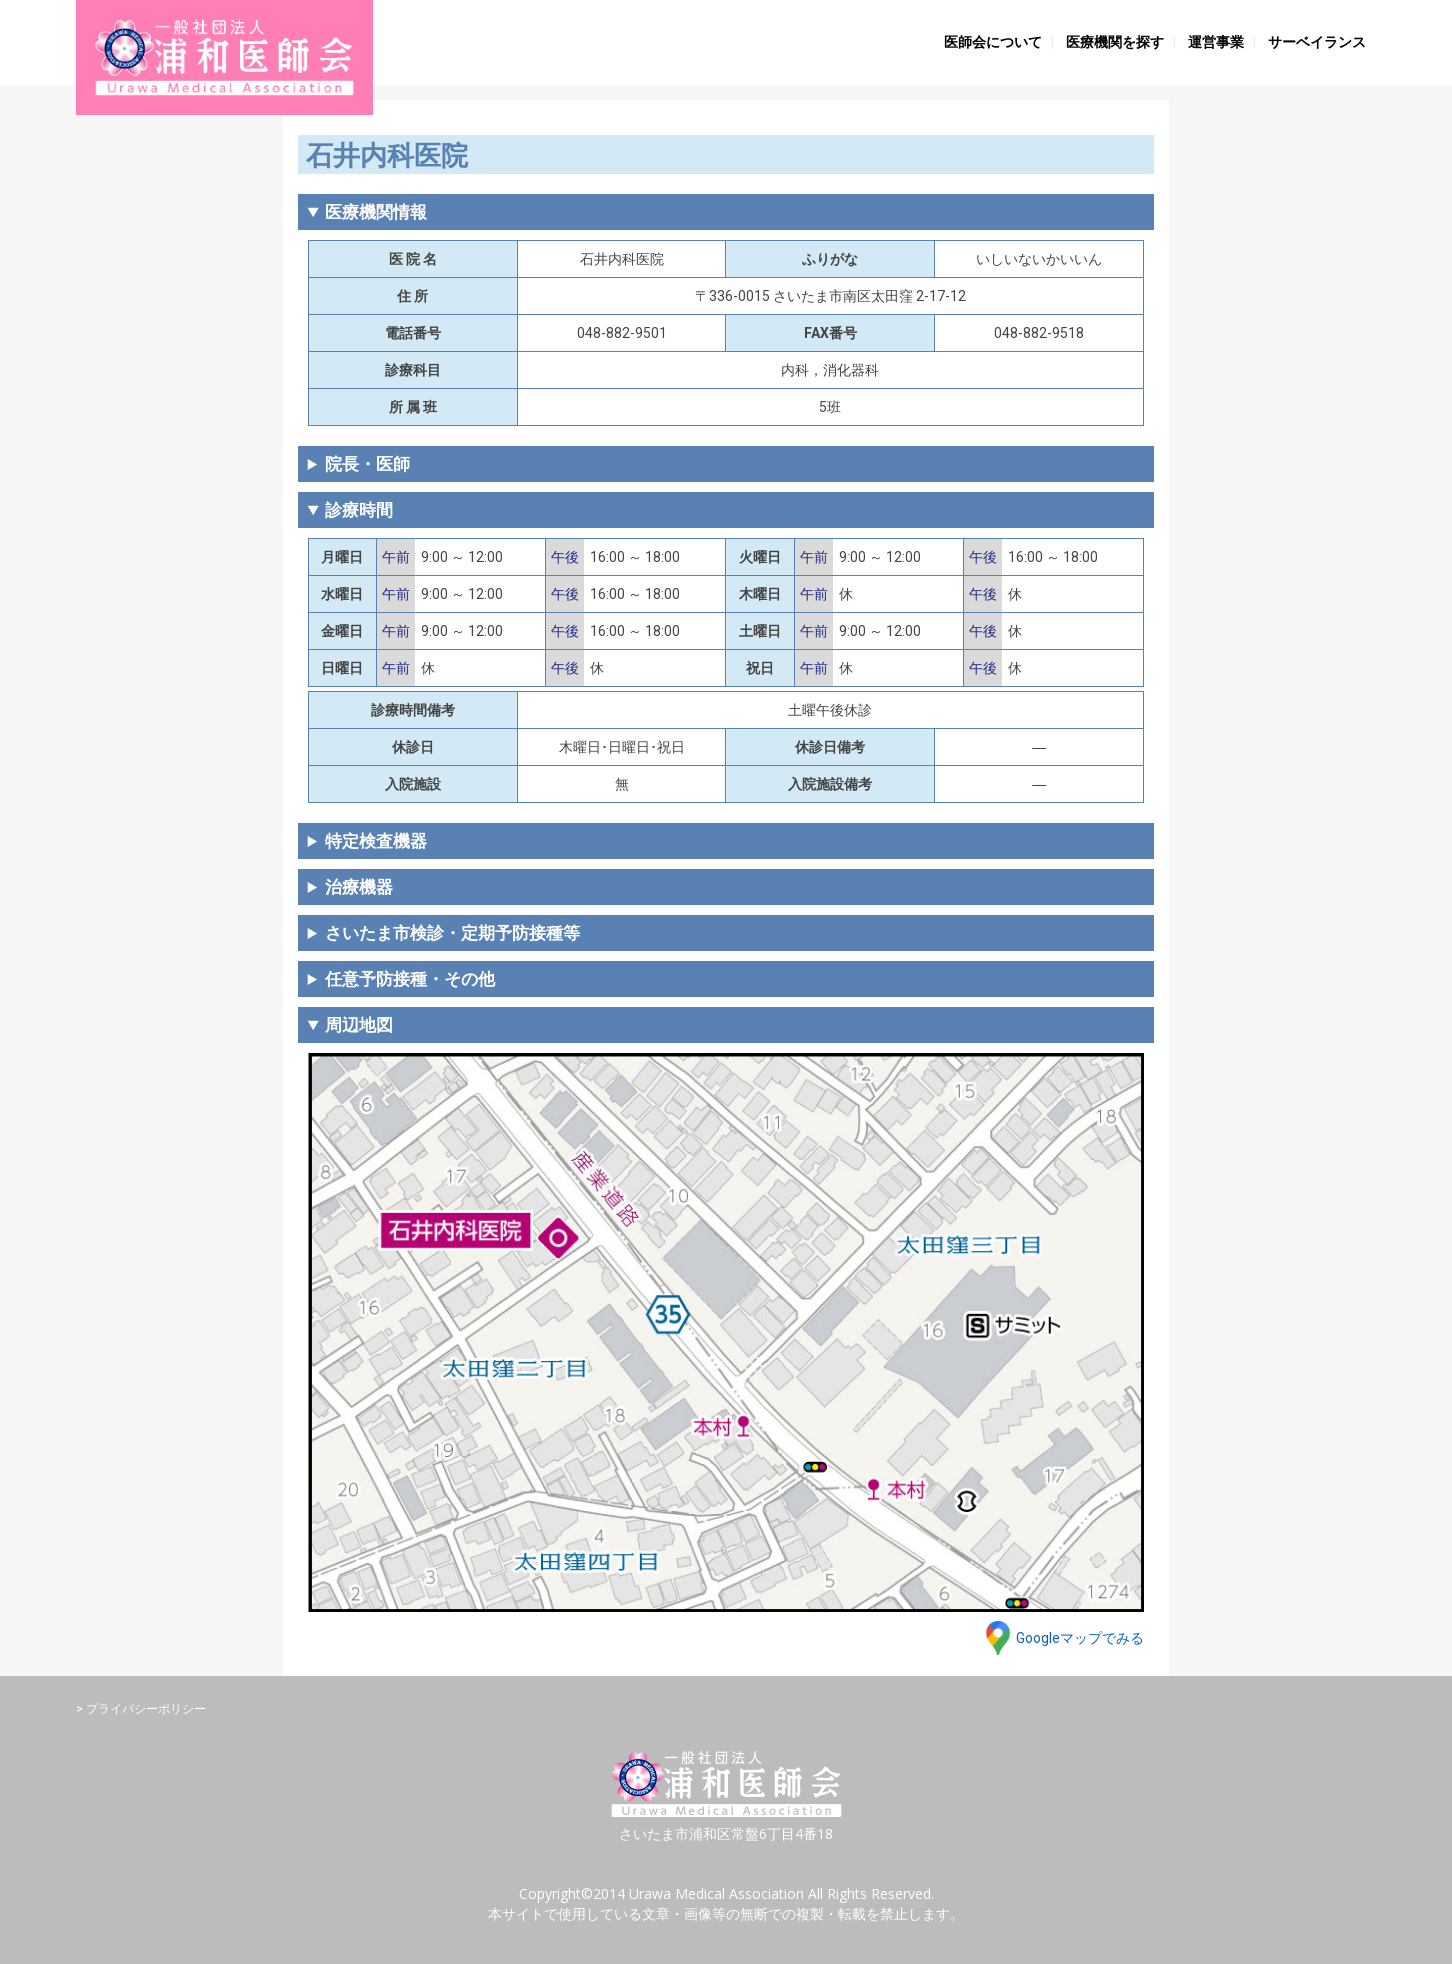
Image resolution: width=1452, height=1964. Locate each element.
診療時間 (359, 510)
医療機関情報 (376, 212)
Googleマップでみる (1080, 1638)
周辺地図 (359, 1025)
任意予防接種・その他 (410, 979)
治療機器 (359, 887)
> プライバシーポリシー (141, 1709)
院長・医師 (367, 464)
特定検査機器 (376, 841)
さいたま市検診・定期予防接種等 (452, 933)
